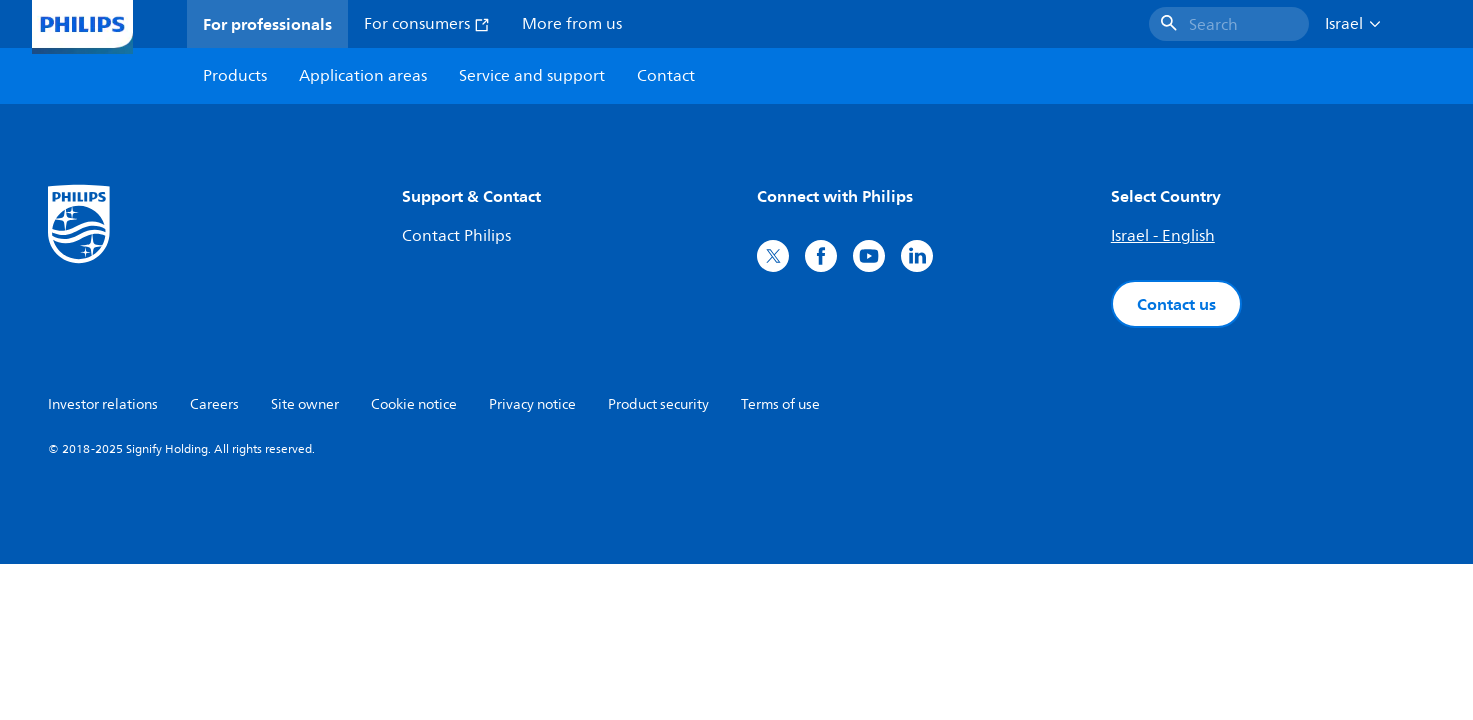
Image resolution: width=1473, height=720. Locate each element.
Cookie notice (414, 404)
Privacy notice (532, 404)
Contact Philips (456, 236)
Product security (658, 404)
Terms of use (780, 404)
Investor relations (103, 404)
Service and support (532, 76)
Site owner (305, 404)
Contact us (1176, 304)
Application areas (363, 76)
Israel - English (1163, 236)
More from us (572, 24)
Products (235, 76)
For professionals (267, 24)
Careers (214, 404)
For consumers (427, 24)
